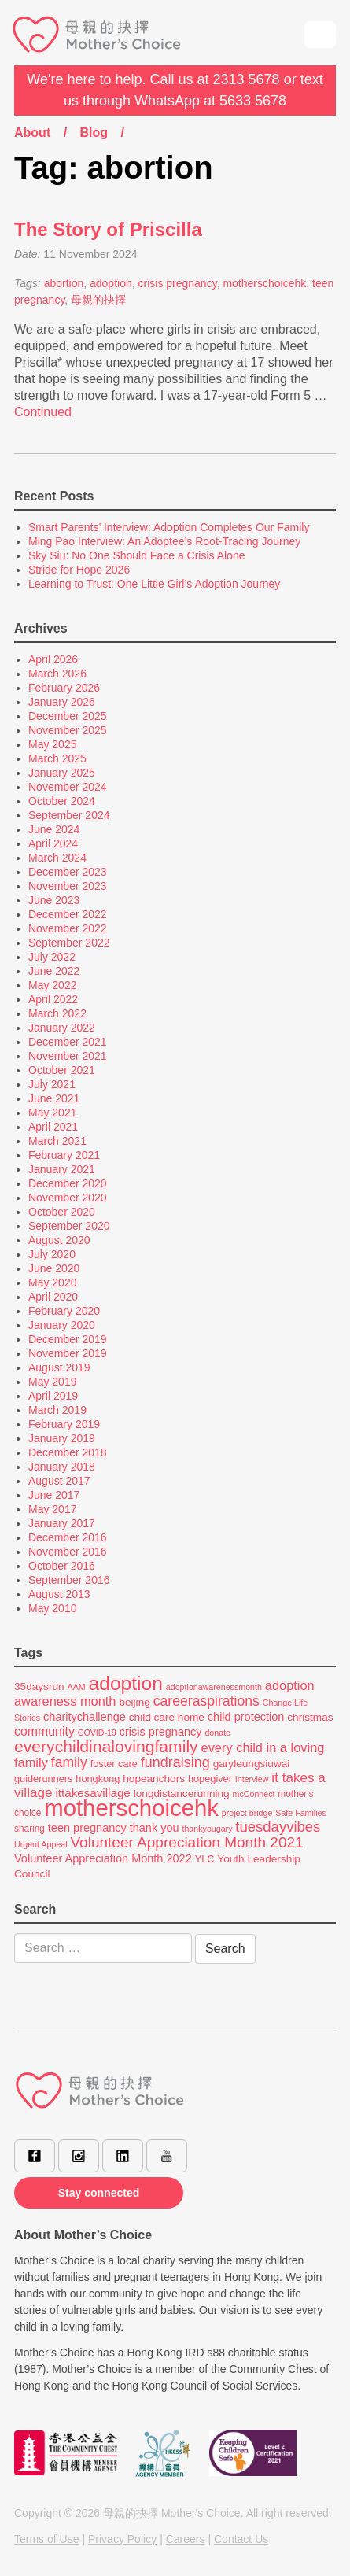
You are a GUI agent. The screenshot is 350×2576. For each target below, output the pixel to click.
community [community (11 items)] (44, 1731)
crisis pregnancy (177, 283)
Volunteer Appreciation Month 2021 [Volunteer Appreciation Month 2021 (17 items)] (186, 1842)
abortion (64, 283)
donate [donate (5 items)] (217, 1732)
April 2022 (53, 999)
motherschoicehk (264, 283)
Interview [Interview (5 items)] (252, 1779)
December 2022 (67, 914)
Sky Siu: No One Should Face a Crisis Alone (136, 555)
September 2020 (69, 1226)
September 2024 (69, 815)
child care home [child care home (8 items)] (166, 1717)
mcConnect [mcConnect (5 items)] (254, 1794)
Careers (185, 2539)
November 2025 (67, 730)
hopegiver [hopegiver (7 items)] (210, 1778)
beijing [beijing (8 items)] (134, 1702)
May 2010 (52, 1608)
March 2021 (57, 1141)
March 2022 (57, 1013)
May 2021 (52, 1112)
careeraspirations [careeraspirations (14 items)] (206, 1701)
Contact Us (241, 2539)
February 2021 (64, 1155)
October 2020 (61, 1211)
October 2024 (61, 801)
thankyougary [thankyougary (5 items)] (207, 1828)
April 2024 (53, 843)
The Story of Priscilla (108, 229)
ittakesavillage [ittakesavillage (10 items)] (92, 1792)
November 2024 (67, 787)
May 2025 (52, 744)
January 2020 (61, 1325)
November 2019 (67, 1353)
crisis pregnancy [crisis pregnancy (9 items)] (161, 1731)
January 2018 (61, 1466)
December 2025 (67, 716)
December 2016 (67, 1537)
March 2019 (57, 1410)
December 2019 (67, 1339)
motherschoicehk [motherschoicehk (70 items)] (131, 1808)
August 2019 (59, 1367)
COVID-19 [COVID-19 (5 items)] (97, 1732)
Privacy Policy (122, 2539)
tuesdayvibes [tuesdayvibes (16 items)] (277, 1826)
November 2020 (67, 1197)
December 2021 (67, 1041)
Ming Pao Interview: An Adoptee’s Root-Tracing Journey (164, 541)
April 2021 (53, 1126)
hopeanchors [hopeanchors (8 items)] (154, 1778)
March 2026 (57, 673)
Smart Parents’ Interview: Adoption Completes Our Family (168, 527)
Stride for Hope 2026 (79, 569)
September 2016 (69, 1580)
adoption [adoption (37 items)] (126, 1683)
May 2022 (52, 985)
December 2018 (67, 1452)
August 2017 (59, 1480)
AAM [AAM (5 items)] (77, 1687)
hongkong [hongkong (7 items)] (98, 1778)
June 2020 (53, 1268)
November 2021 (67, 1056)
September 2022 (69, 942)
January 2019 (61, 1438)
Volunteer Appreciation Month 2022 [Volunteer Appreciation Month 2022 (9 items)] (103, 1858)
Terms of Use (46, 2539)
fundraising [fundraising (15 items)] (175, 1762)
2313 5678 (246, 79)
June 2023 (53, 900)
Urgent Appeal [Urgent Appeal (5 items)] (41, 1844)
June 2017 (53, 1495)
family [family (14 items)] (69, 1762)
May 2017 (52, 1509)
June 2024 (53, 829)
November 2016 (67, 1551)
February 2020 (64, 1311)
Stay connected (98, 2193)
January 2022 (61, 1027)
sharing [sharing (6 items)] (29, 1828)
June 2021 (53, 1098)
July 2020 (52, 1254)
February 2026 (64, 687)
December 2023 (67, 871)
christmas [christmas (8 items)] (310, 1717)
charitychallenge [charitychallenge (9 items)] (84, 1717)
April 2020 (53, 1296)
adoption (111, 283)
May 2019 (52, 1381)
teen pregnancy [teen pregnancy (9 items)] (87, 1827)
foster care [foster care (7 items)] (114, 1764)
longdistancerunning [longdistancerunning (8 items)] (182, 1793)
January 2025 (61, 772)
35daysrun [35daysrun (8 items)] (39, 1686)
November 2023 (67, 886)
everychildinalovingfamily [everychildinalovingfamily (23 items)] (106, 1746)
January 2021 (61, 1169)
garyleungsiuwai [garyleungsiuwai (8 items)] (251, 1764)
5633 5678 (252, 101)
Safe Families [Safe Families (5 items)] (300, 1813)
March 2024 (57, 857)
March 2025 (57, 758)
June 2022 (53, 971)
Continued (43, 412)
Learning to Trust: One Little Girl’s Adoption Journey (154, 584)
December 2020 (67, 1183)
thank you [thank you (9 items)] (154, 1827)
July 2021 (52, 1084)
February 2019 (64, 1424)
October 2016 (61, 1565)
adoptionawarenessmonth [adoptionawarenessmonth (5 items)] (214, 1687)
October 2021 (61, 1070)
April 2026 (53, 659)
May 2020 (52, 1282)
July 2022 (52, 956)
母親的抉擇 (98, 299)
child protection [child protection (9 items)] (246, 1717)
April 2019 (53, 1395)
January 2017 (61, 1523)
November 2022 (67, 928)
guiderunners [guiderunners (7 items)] (43, 1778)
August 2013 (59, 1594)
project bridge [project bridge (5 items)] (247, 1813)
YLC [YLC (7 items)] (205, 1859)
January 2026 (61, 702)
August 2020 (59, 1240)
